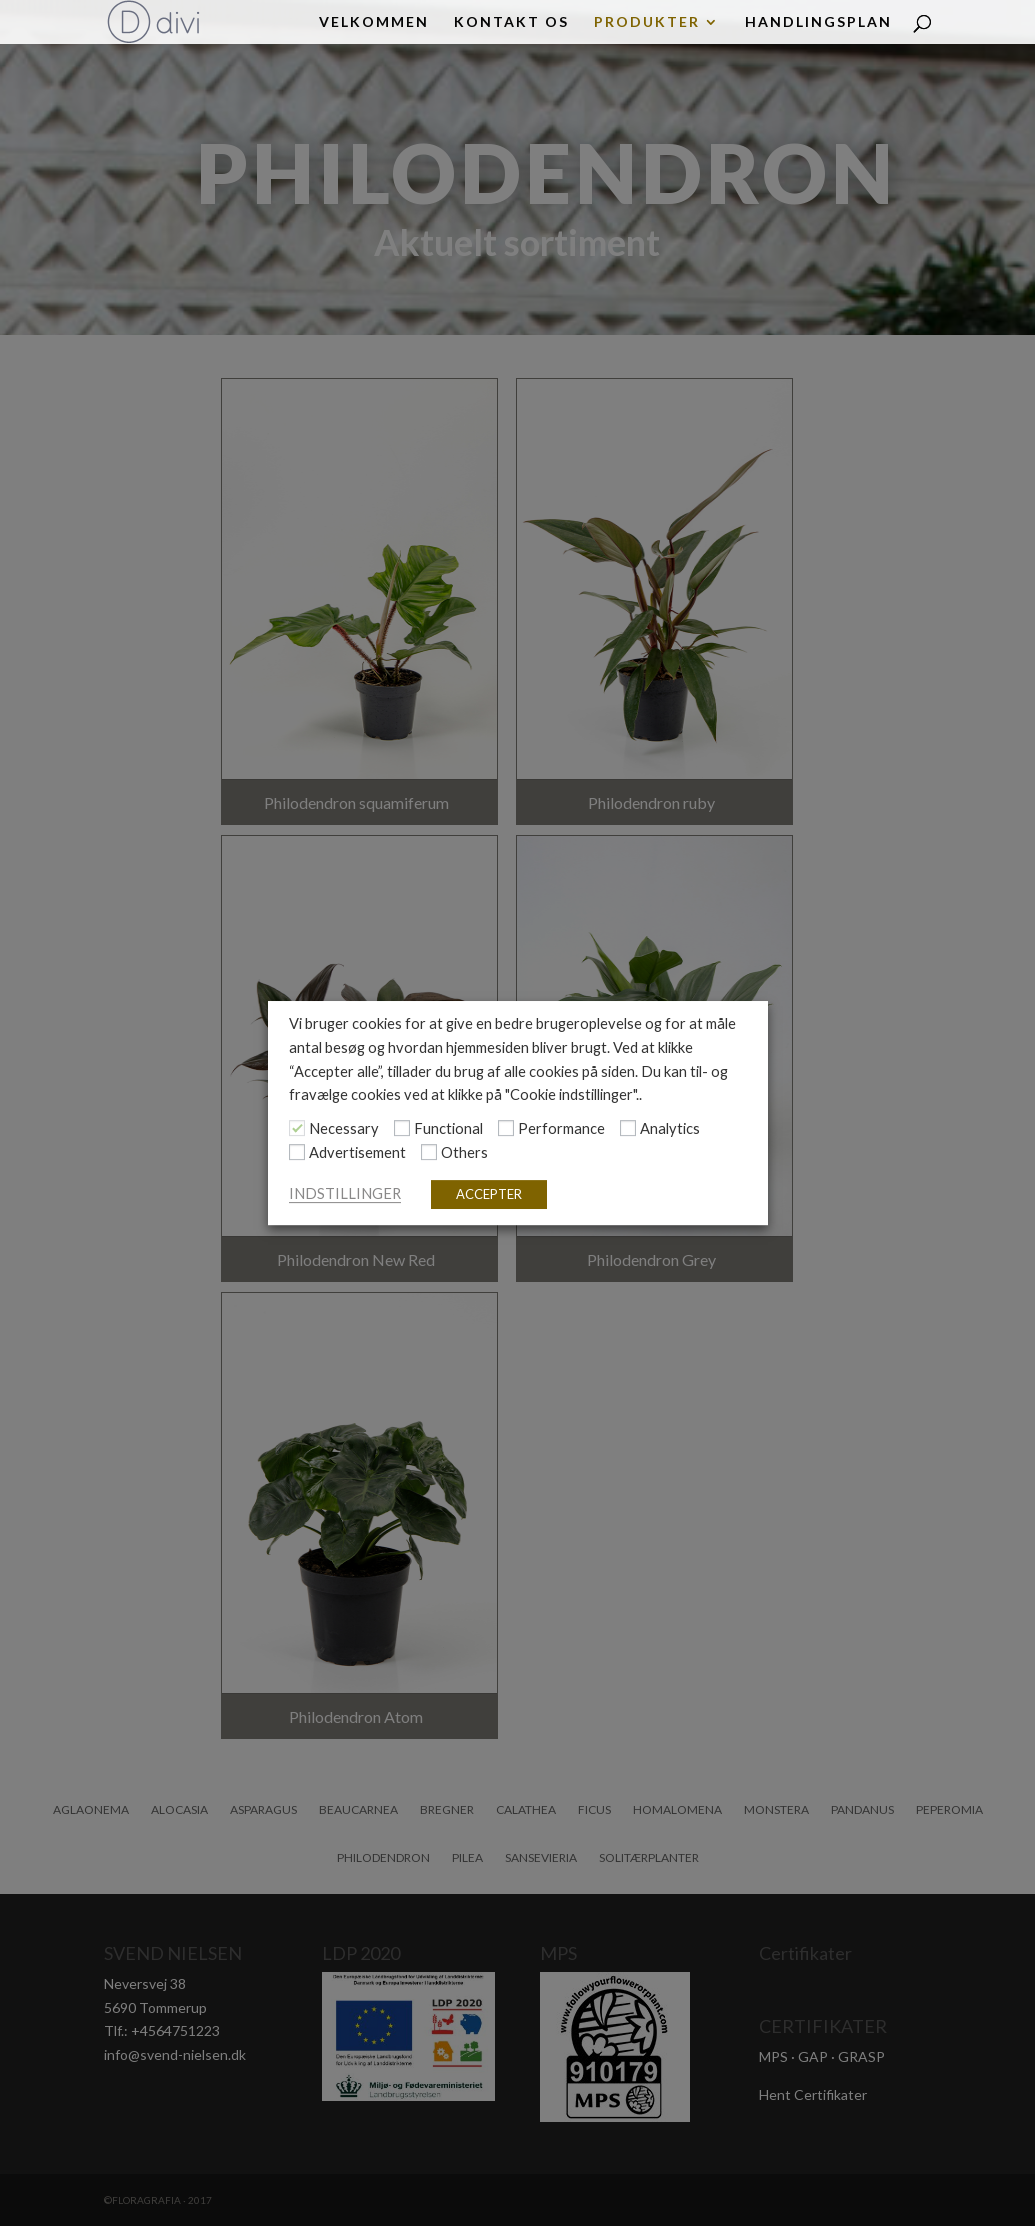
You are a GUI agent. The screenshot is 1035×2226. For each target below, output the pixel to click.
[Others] (429, 1152)
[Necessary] (297, 1129)
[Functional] (402, 1129)
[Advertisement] (297, 1152)
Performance (561, 1128)
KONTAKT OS (511, 22)
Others (464, 1152)
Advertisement (357, 1152)
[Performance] (506, 1129)
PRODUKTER (647, 22)
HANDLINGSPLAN (818, 22)
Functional (448, 1128)
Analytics (670, 1128)
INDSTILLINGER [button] (345, 1193)
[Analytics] (628, 1129)
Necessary (344, 1128)
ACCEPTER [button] (489, 1194)
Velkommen (374, 22)
